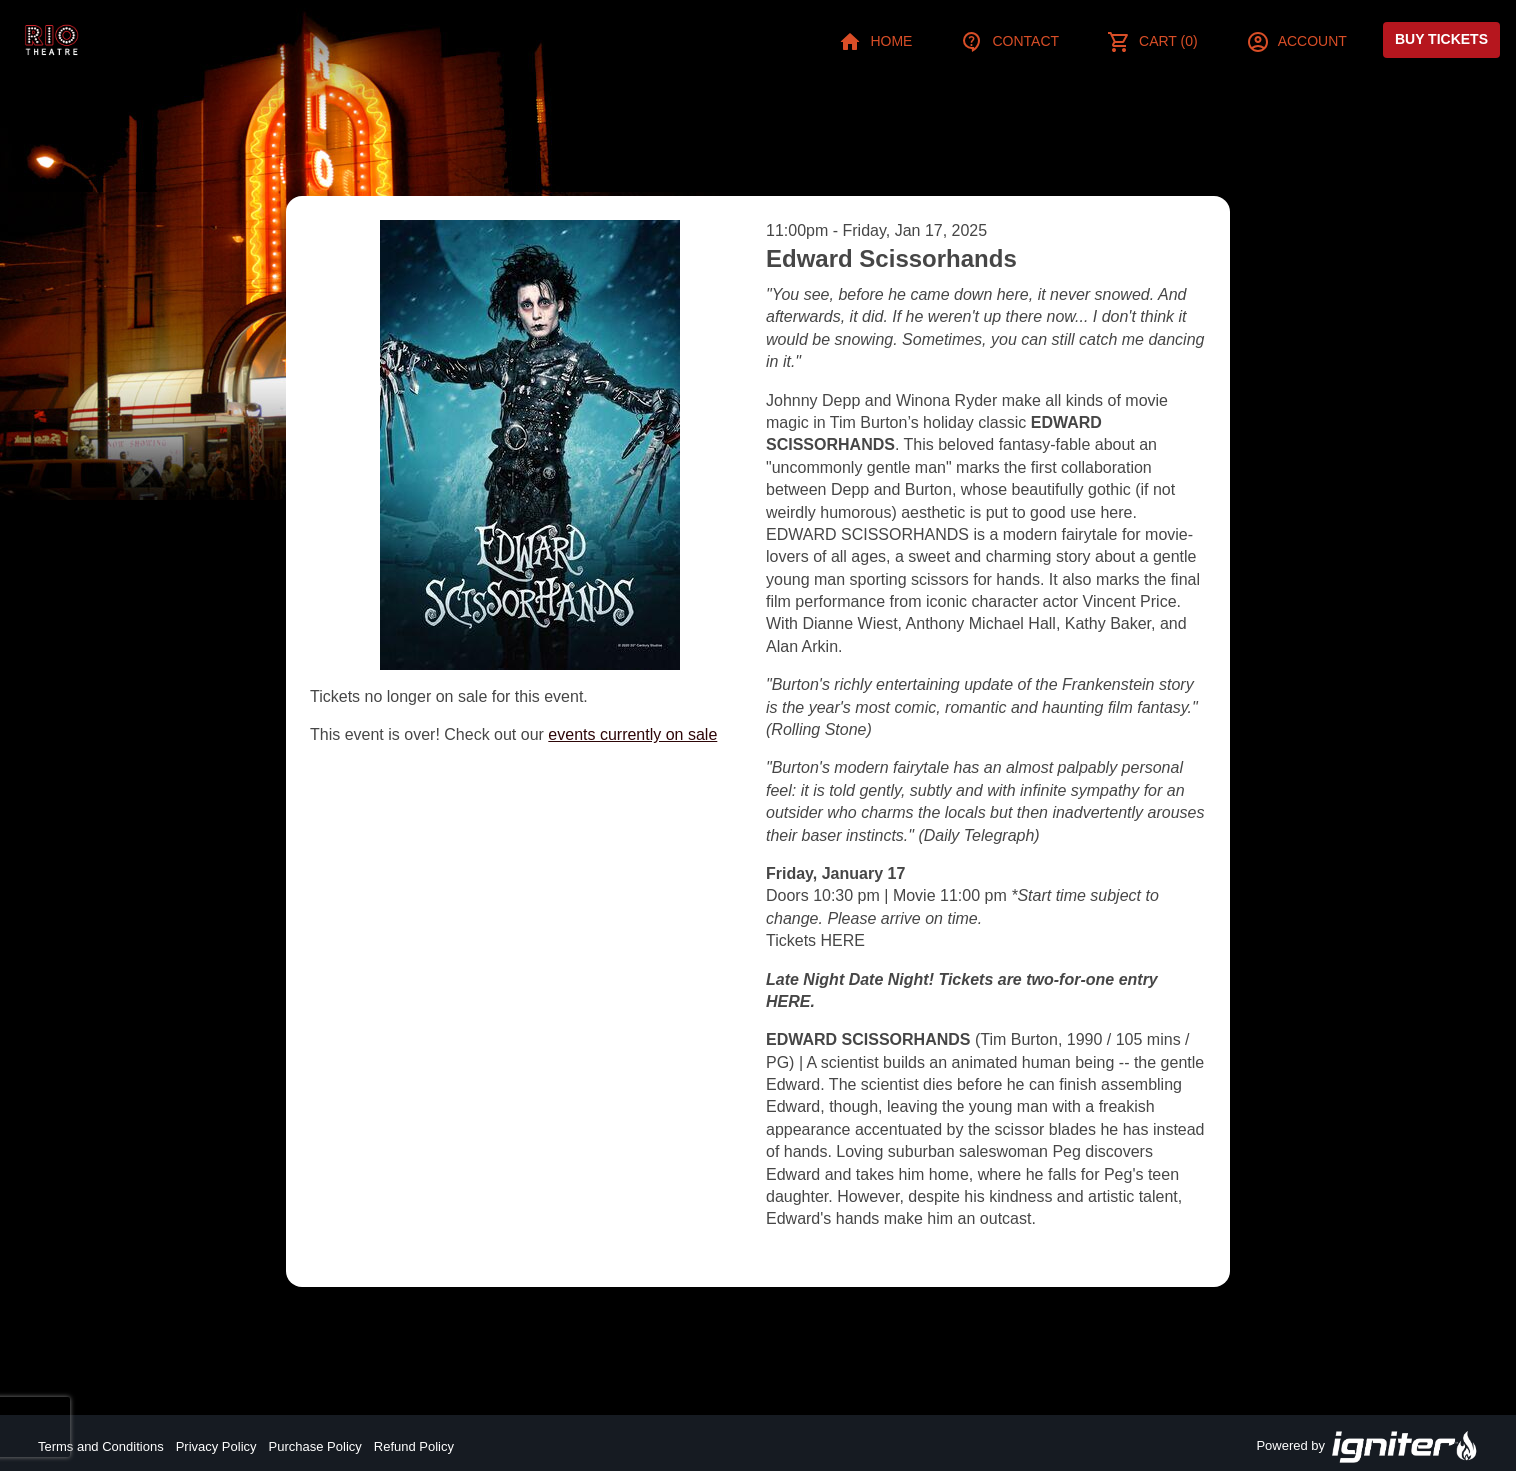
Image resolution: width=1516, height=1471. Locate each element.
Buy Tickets (1441, 39)
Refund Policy (414, 1446)
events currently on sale (632, 734)
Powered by (1367, 1447)
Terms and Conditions (101, 1446)
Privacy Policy (216, 1446)
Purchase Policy (315, 1446)
